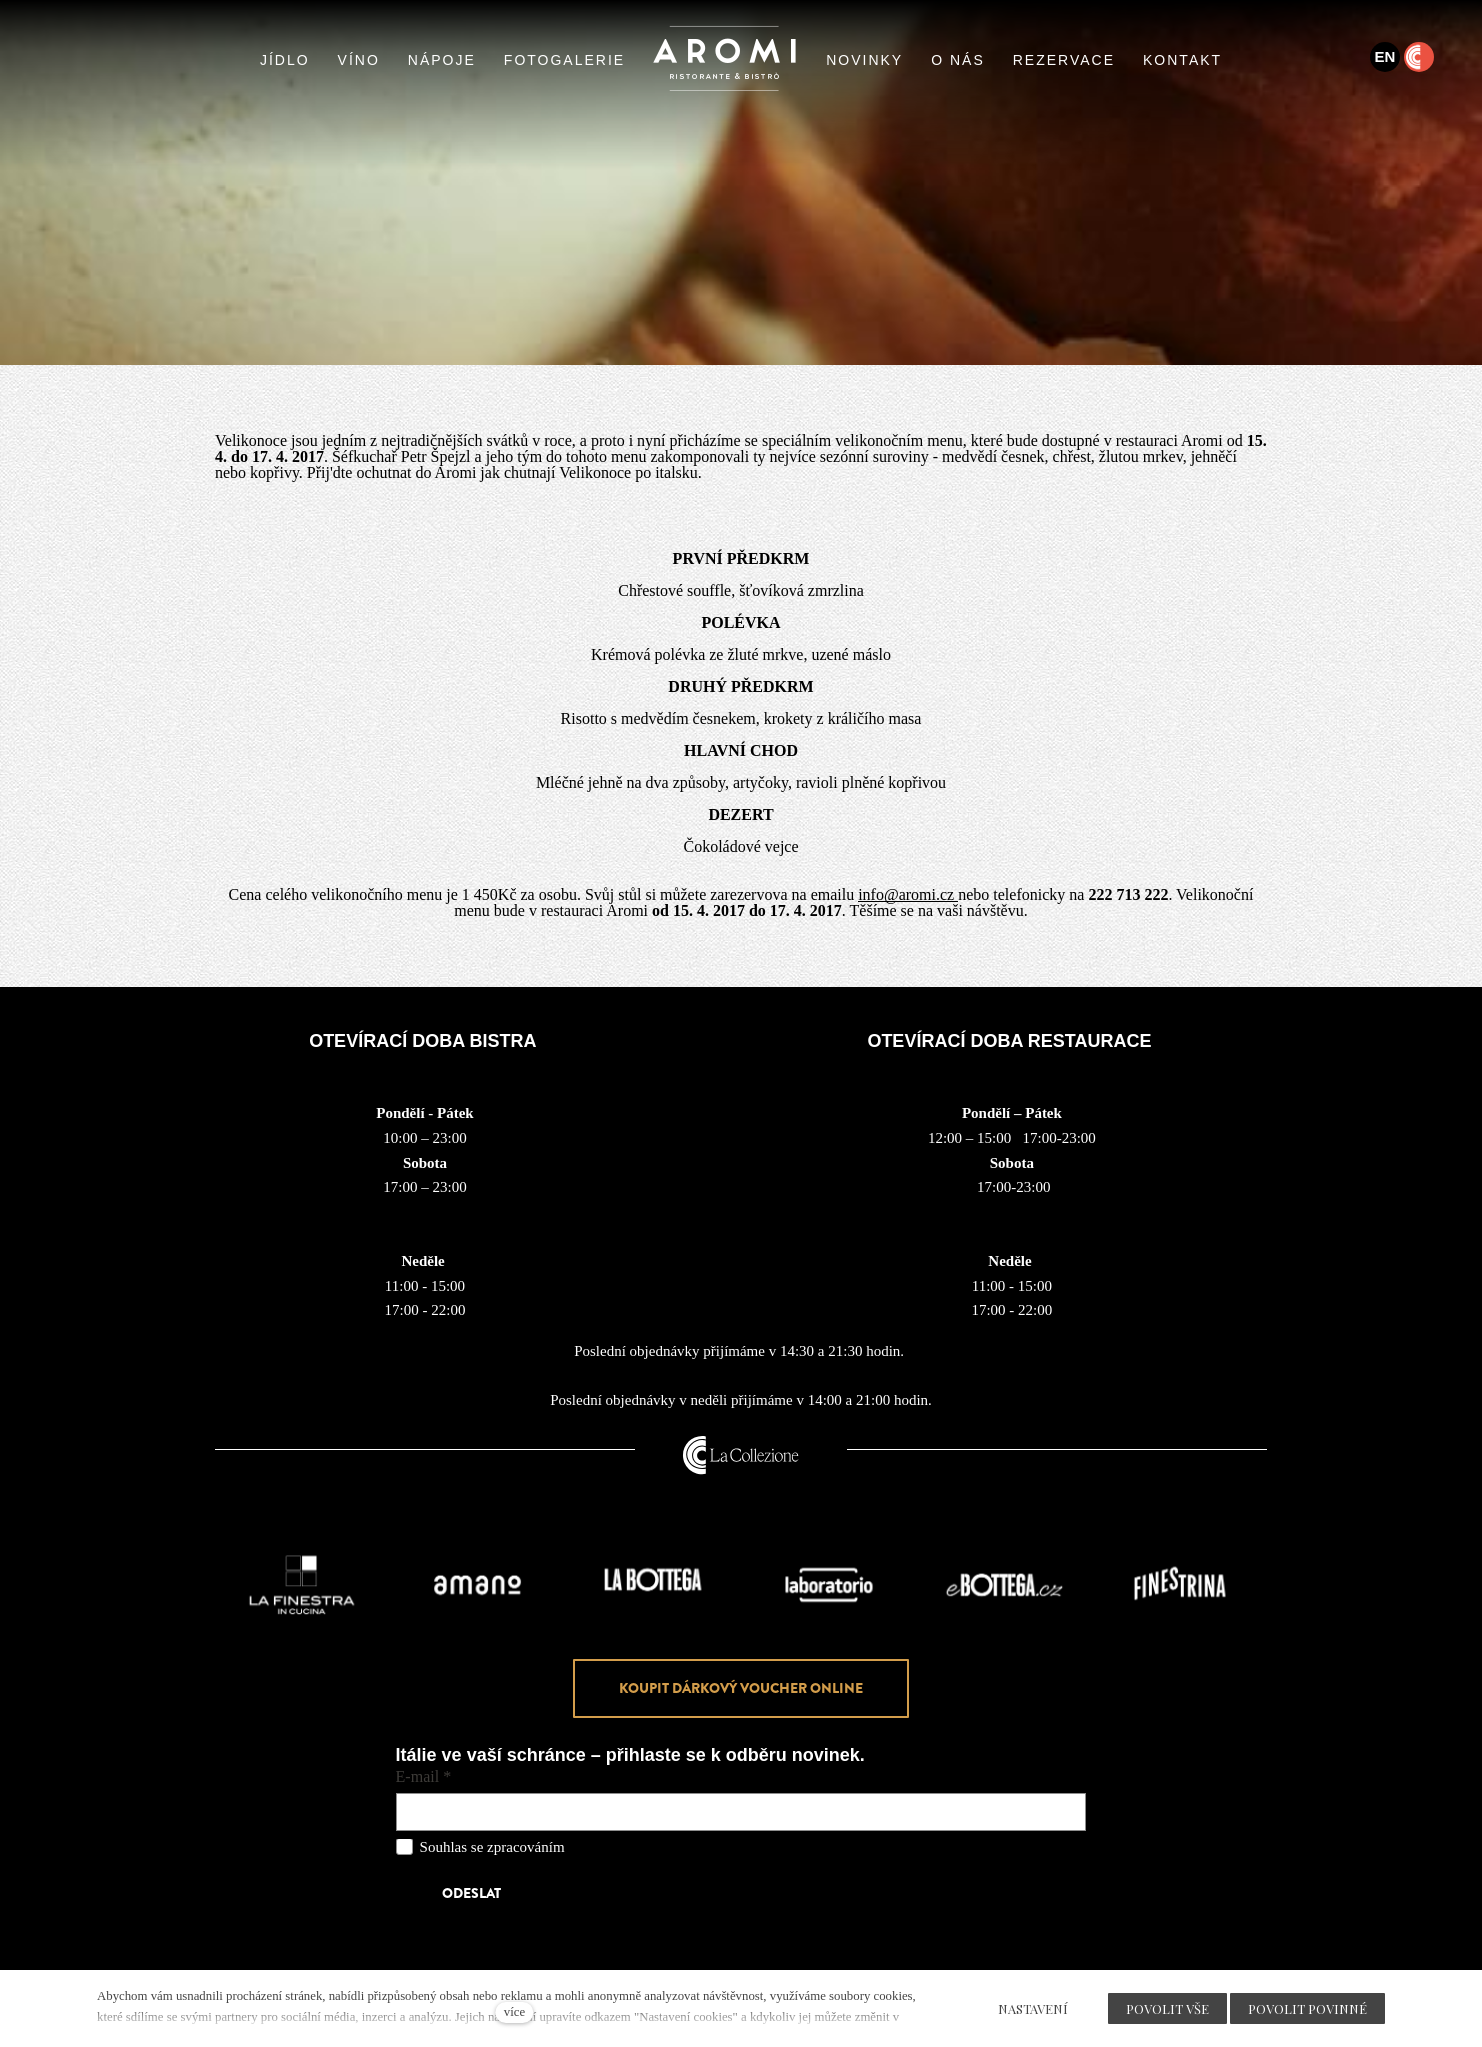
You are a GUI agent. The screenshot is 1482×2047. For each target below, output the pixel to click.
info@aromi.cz (908, 894)
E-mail (424, 1777)
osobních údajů (613, 1847)
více (514, 2012)
